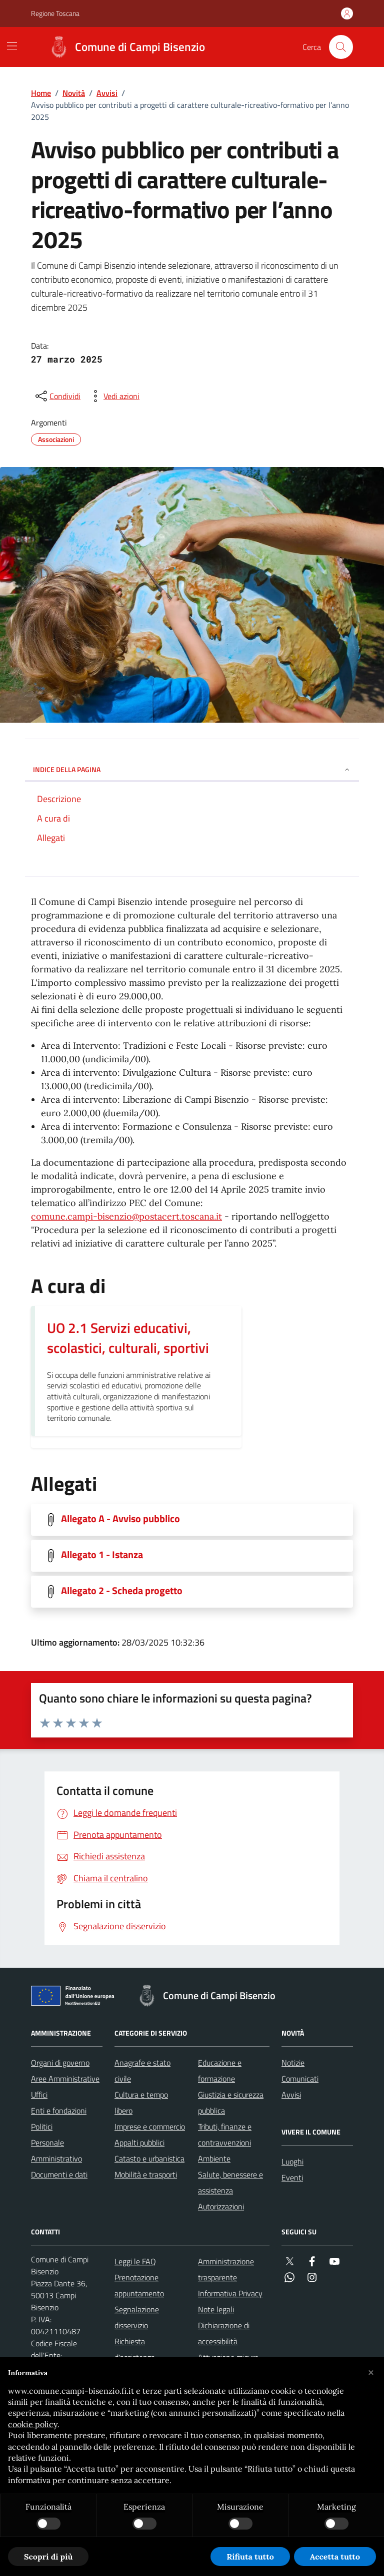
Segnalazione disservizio (136, 2317)
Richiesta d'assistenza (134, 2349)
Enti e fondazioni (58, 2111)
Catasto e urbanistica (149, 2158)
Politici (41, 2127)
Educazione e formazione (220, 2071)
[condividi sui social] (57, 396)
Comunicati (300, 2079)
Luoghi (293, 2161)
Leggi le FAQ (135, 2261)
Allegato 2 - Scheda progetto (121, 1590)
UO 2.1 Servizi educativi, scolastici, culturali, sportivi (128, 1338)
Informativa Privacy (230, 2293)
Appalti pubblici (139, 2142)
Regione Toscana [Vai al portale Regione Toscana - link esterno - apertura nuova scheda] (55, 13)
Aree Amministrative (65, 2079)
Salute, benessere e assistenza (230, 2182)
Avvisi (107, 93)
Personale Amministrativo (56, 2150)
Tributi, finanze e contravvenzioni (225, 2134)
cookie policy (33, 2424)
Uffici (39, 2095)
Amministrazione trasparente (226, 2269)
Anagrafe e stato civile (142, 2071)
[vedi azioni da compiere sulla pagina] (113, 396)
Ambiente (214, 2158)
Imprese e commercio (149, 2127)
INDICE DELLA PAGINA (192, 769)
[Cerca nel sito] (341, 47)
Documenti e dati (59, 2174)
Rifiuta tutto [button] (250, 2557)
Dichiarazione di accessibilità (224, 2333)
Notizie (293, 2063)
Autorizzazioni (221, 2206)
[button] (371, 2373)
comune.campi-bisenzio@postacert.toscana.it (126, 1216)
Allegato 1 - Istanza (102, 1554)
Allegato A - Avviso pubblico (120, 1518)
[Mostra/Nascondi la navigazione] (12, 46)
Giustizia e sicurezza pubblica (231, 2103)
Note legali (216, 2309)
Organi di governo (60, 2063)
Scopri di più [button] (48, 2557)
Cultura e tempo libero (141, 2103)
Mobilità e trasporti (145, 2174)
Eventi (292, 2177)
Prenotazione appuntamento (139, 2285)
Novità (73, 93)
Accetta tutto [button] (335, 2557)
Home (41, 93)
